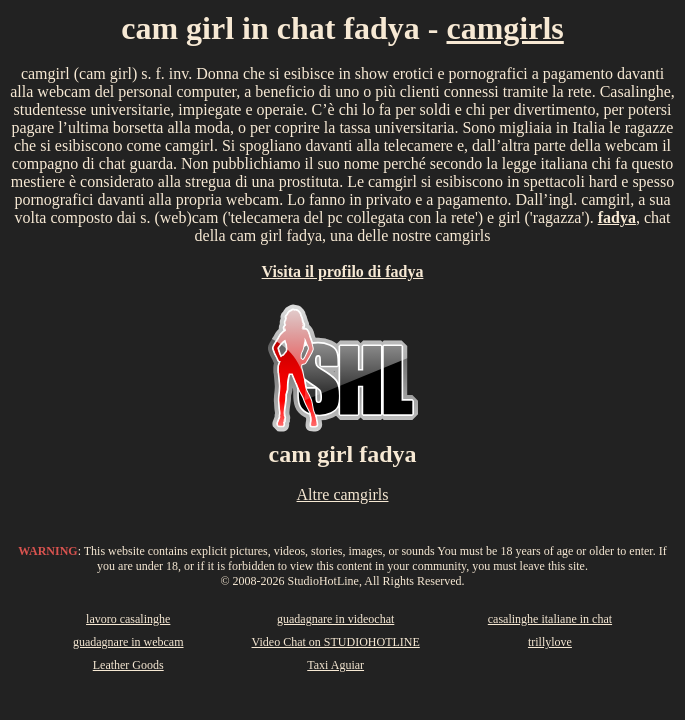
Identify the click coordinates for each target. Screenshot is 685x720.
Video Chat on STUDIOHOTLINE (336, 642)
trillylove (550, 642)
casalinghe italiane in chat (550, 619)
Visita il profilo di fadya (343, 271)
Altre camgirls (343, 494)
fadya (617, 217)
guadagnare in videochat (335, 619)
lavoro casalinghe (128, 619)
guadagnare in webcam (128, 642)
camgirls (505, 28)
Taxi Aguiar (335, 665)
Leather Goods (128, 665)
